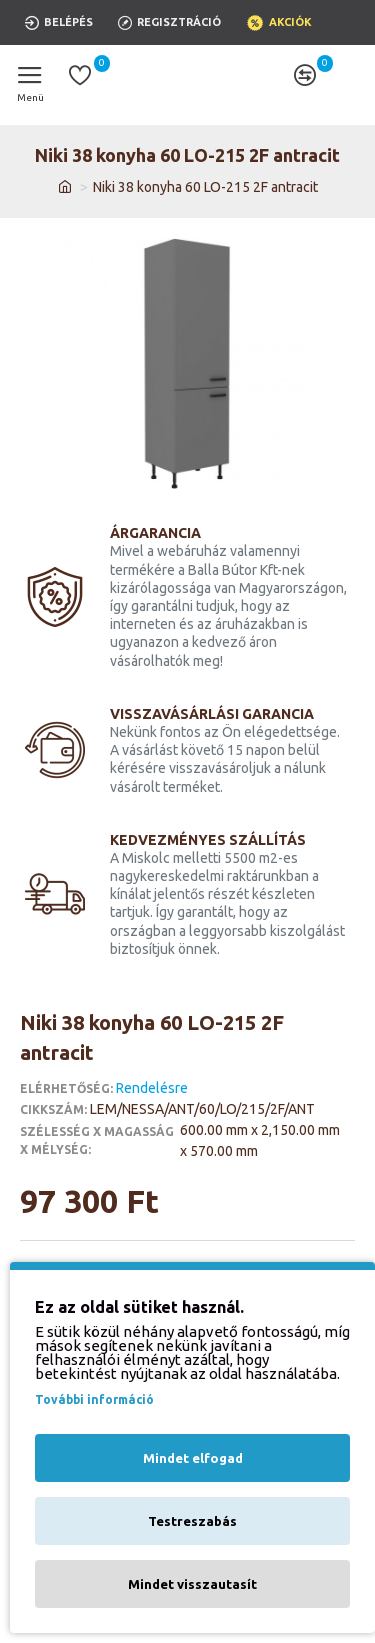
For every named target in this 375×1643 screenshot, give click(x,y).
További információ (94, 1399)
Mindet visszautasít (192, 1584)
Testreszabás (192, 1521)
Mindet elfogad (193, 1458)
